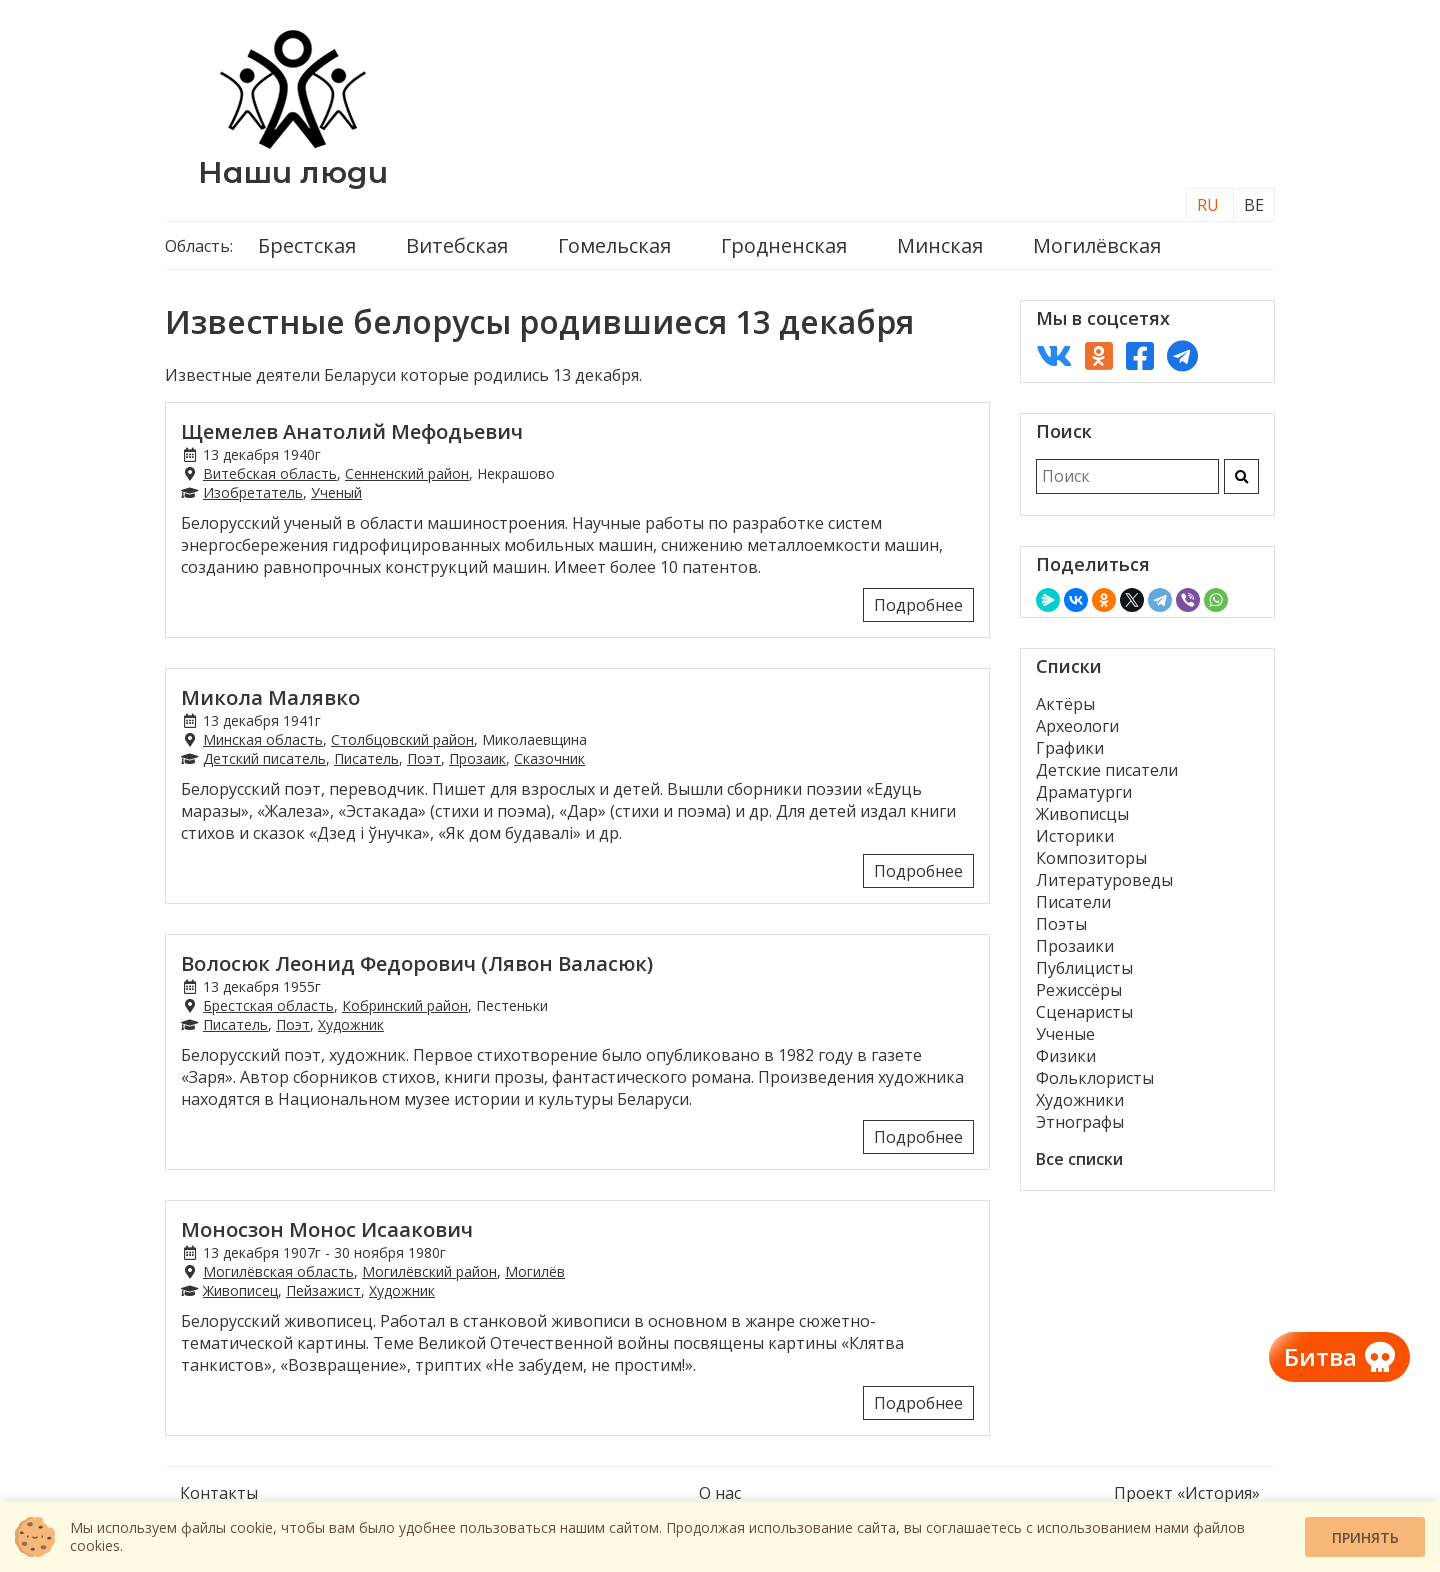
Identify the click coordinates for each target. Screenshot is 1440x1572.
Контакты (219, 1493)
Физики (1066, 1056)
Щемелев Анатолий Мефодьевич (352, 431)
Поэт (424, 758)
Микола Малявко (270, 697)
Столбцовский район (402, 739)
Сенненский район (407, 473)
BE (1254, 205)
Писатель (366, 758)
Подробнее (918, 605)
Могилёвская (1097, 245)
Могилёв (535, 1271)
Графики (1070, 748)
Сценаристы (1084, 1012)
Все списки (1079, 1159)
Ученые (1065, 1034)
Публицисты (1084, 968)
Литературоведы (1104, 880)
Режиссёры (1079, 990)
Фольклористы (1095, 1078)
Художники (1080, 1100)
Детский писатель (264, 758)
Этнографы (1080, 1122)
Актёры (1065, 704)
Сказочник (549, 758)
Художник (351, 1024)
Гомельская (614, 245)
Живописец (240, 1290)
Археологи (1077, 726)
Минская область (263, 739)
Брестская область (268, 1005)
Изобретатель (253, 492)
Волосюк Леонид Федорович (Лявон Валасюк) (417, 963)
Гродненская (784, 245)
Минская (940, 245)
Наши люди (293, 172)
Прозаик (477, 758)
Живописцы (1082, 814)
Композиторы (1091, 858)
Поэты (1061, 924)
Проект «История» (1187, 1493)
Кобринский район (405, 1005)
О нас (720, 1493)
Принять (1365, 1537)
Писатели (1073, 902)
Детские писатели (1107, 770)
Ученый (336, 492)
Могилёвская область (278, 1271)
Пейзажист (323, 1290)
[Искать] (1241, 476)
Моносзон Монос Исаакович (327, 1229)
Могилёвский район (429, 1271)
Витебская (457, 245)
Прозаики (1075, 946)
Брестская (307, 245)
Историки (1075, 836)
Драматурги (1084, 792)
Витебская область (270, 473)
